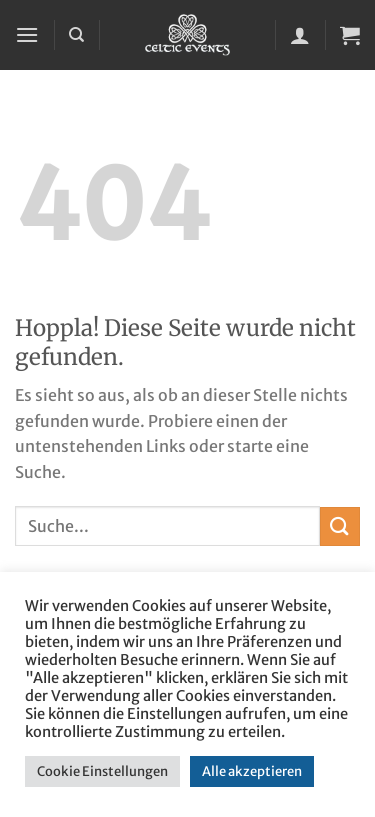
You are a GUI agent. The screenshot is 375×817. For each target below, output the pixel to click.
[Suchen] (76, 35)
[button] (27, 34)
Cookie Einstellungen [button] (102, 771)
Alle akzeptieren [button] (252, 771)
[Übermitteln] (340, 526)
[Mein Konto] (300, 35)
